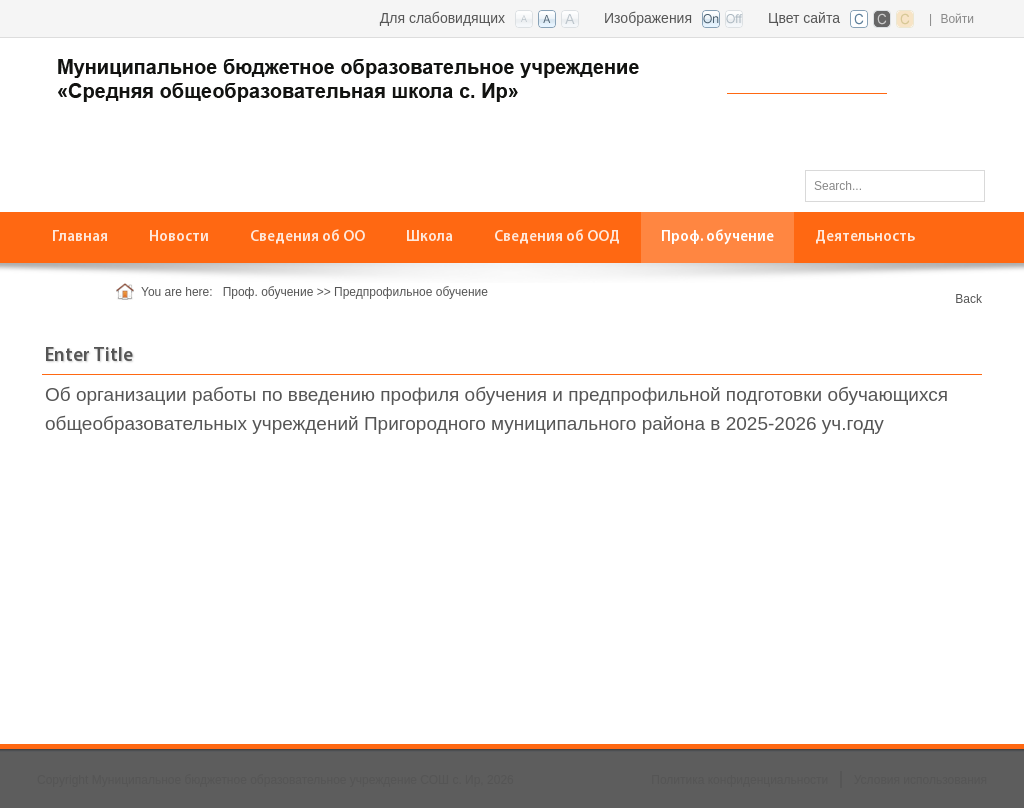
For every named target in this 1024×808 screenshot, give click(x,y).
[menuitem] (308, 237)
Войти (957, 19)
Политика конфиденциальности (739, 780)
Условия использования (920, 780)
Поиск (963, 185)
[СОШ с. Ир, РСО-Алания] (372, 76)
